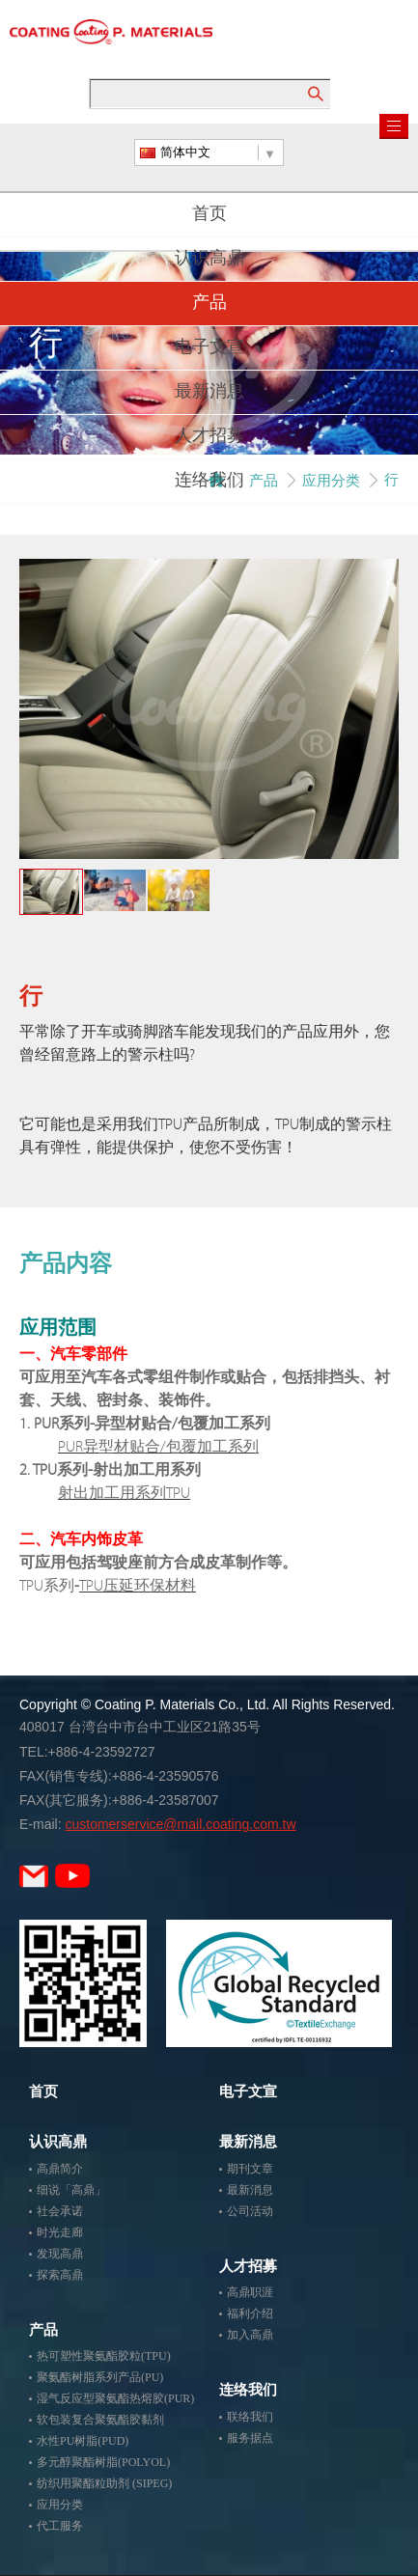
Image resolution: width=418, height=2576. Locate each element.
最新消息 (209, 393)
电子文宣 (209, 348)
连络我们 (209, 481)
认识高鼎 (209, 259)
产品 (209, 304)
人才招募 (209, 437)
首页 (209, 215)
